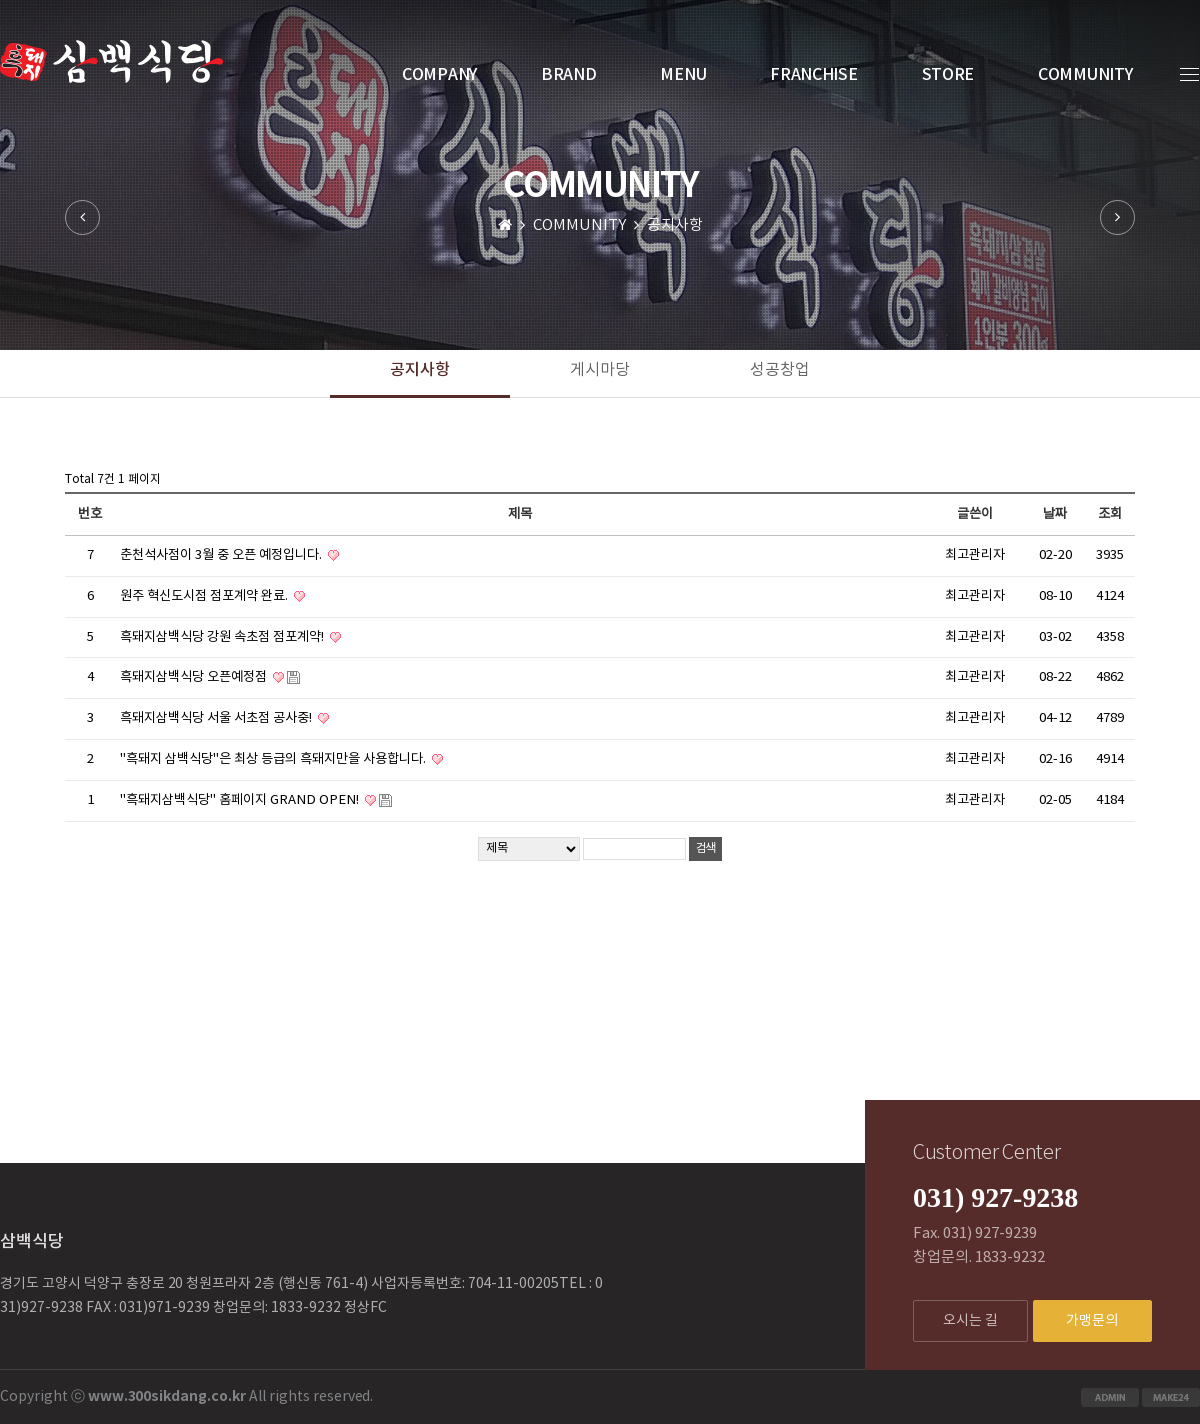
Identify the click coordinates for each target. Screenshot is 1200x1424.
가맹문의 (1092, 1321)
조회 (1110, 514)
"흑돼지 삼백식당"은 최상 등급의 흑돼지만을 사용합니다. (274, 759)
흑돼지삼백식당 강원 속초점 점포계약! (223, 637)
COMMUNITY (1085, 75)
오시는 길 (970, 1321)
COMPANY (439, 75)
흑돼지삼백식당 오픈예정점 (195, 677)
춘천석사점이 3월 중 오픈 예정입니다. (222, 555)
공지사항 (420, 370)
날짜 (1055, 514)
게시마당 (600, 370)
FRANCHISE (813, 75)
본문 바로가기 (0, 0)
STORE (948, 75)
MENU (683, 75)
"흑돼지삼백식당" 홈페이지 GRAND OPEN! (241, 800)
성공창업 (780, 370)
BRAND (569, 75)
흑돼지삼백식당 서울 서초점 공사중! (217, 718)
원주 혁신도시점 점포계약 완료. (205, 596)
